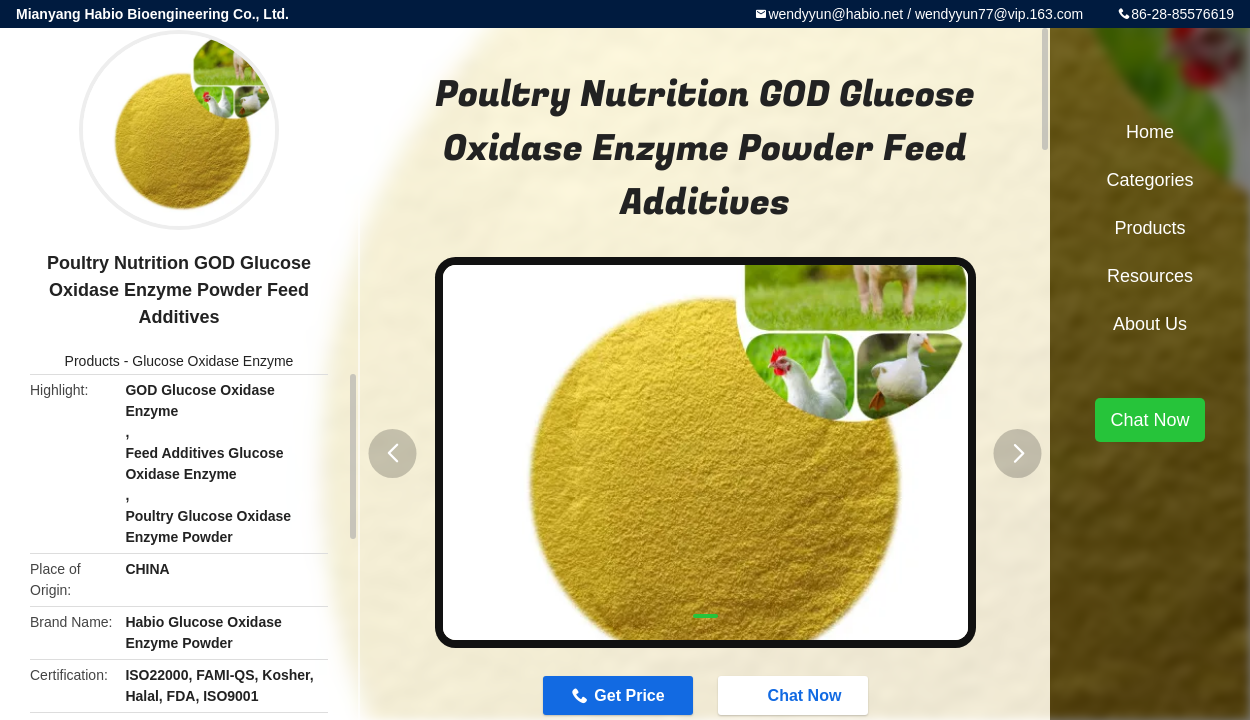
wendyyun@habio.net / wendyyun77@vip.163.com (925, 14)
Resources (1150, 276)
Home (1150, 132)
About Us (1150, 324)
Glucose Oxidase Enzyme (212, 361)
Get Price (629, 695)
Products (92, 361)
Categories (1149, 180)
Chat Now (795, 695)
